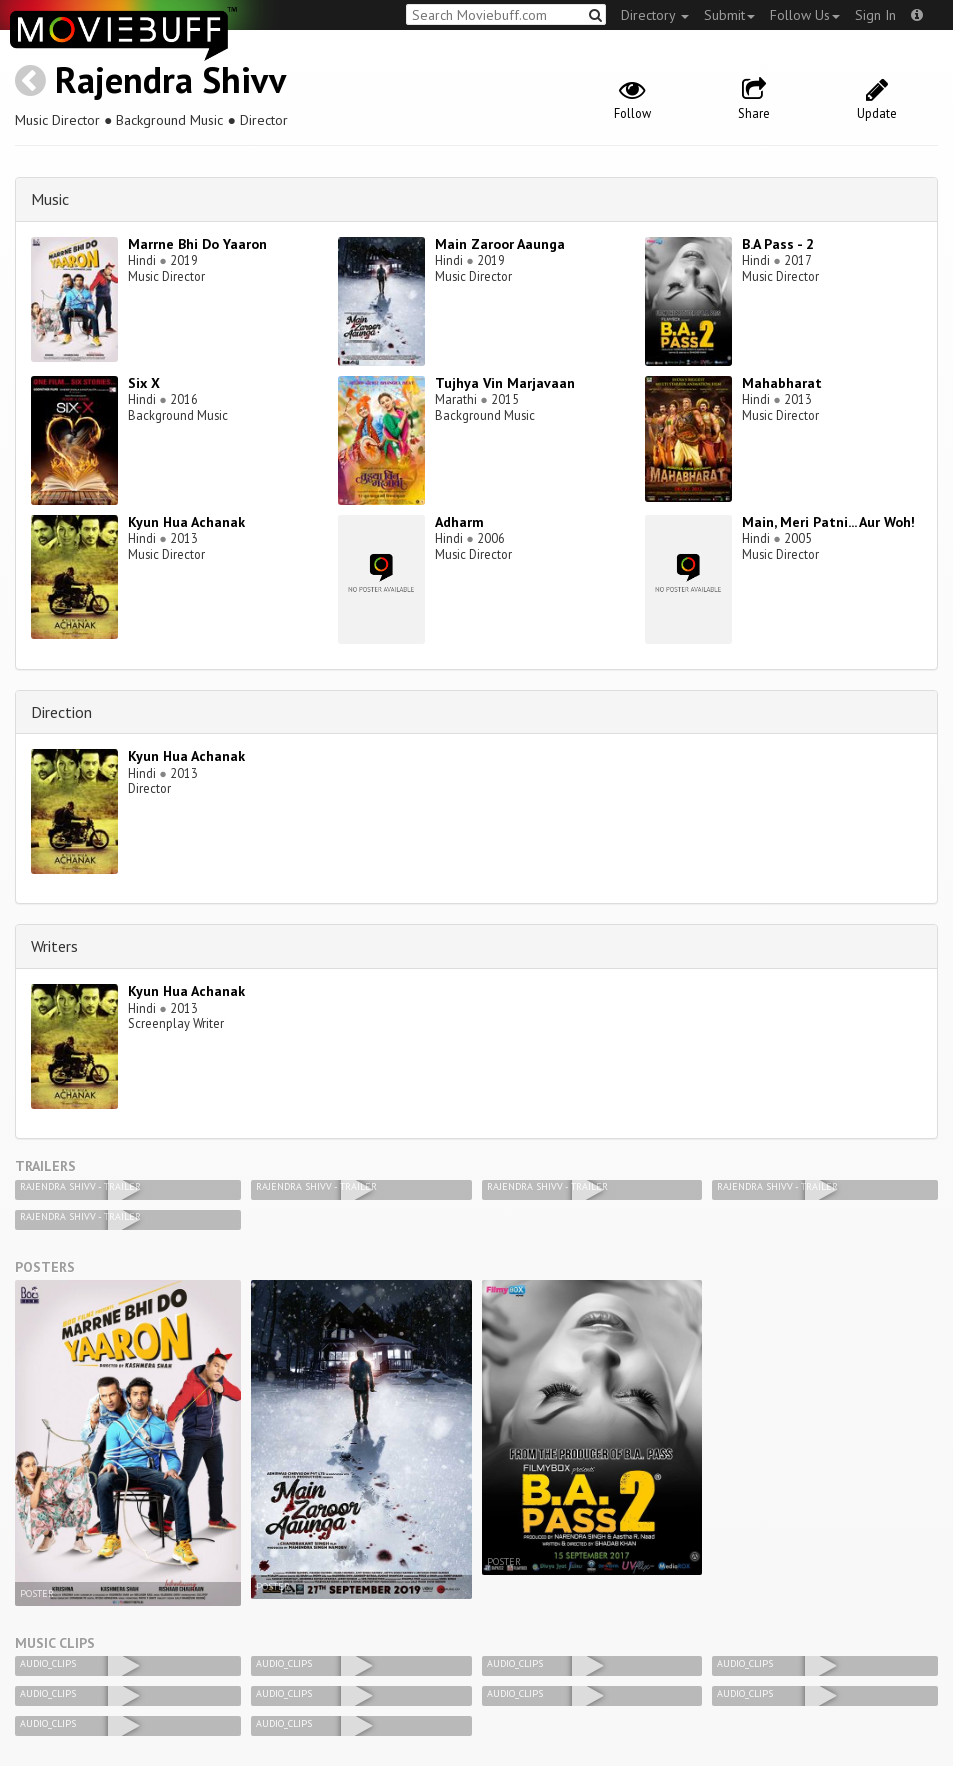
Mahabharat (782, 383)
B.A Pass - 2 (778, 244)
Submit (729, 15)
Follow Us (805, 15)
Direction (61, 712)
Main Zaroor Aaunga (500, 244)
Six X (144, 383)
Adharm (459, 522)
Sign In (875, 15)
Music (50, 199)
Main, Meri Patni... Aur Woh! (828, 522)
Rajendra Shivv (170, 79)
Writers (54, 946)
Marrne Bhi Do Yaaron (197, 244)
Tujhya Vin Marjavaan (505, 383)
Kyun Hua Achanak (186, 522)
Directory (655, 15)
